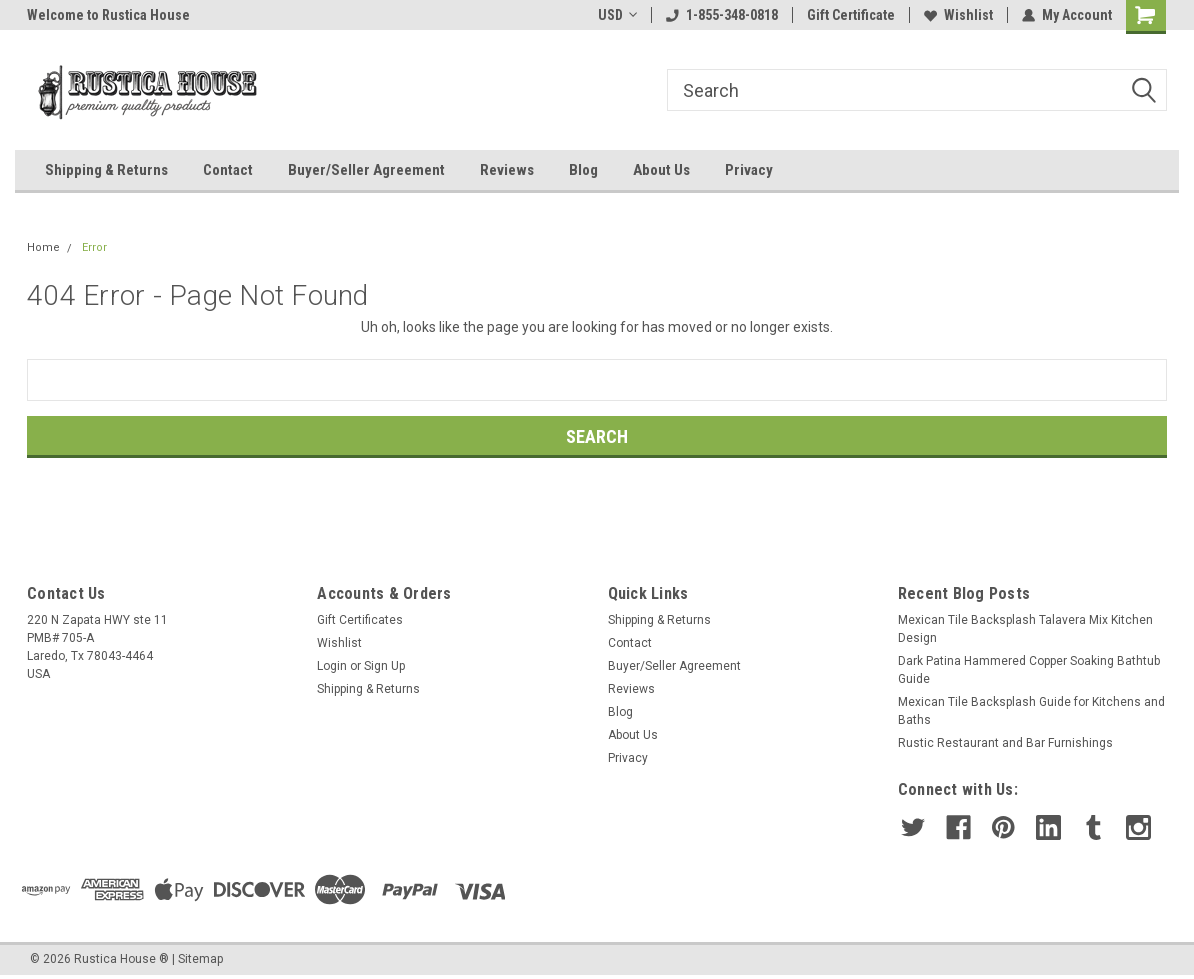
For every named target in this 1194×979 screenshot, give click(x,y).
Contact (228, 170)
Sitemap (200, 959)
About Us (661, 170)
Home (43, 247)
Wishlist (958, 15)
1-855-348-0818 (722, 15)
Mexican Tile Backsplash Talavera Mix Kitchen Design (1025, 629)
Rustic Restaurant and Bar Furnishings (1005, 743)
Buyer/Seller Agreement (366, 170)
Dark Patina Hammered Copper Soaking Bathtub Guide (1029, 670)
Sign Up (384, 666)
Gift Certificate (851, 15)
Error (94, 247)
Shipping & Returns (106, 170)
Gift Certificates (360, 620)
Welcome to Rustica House (108, 15)
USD (617, 15)
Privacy (749, 170)
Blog (583, 170)
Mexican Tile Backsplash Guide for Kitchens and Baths (1031, 711)
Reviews (507, 170)
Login (332, 666)
